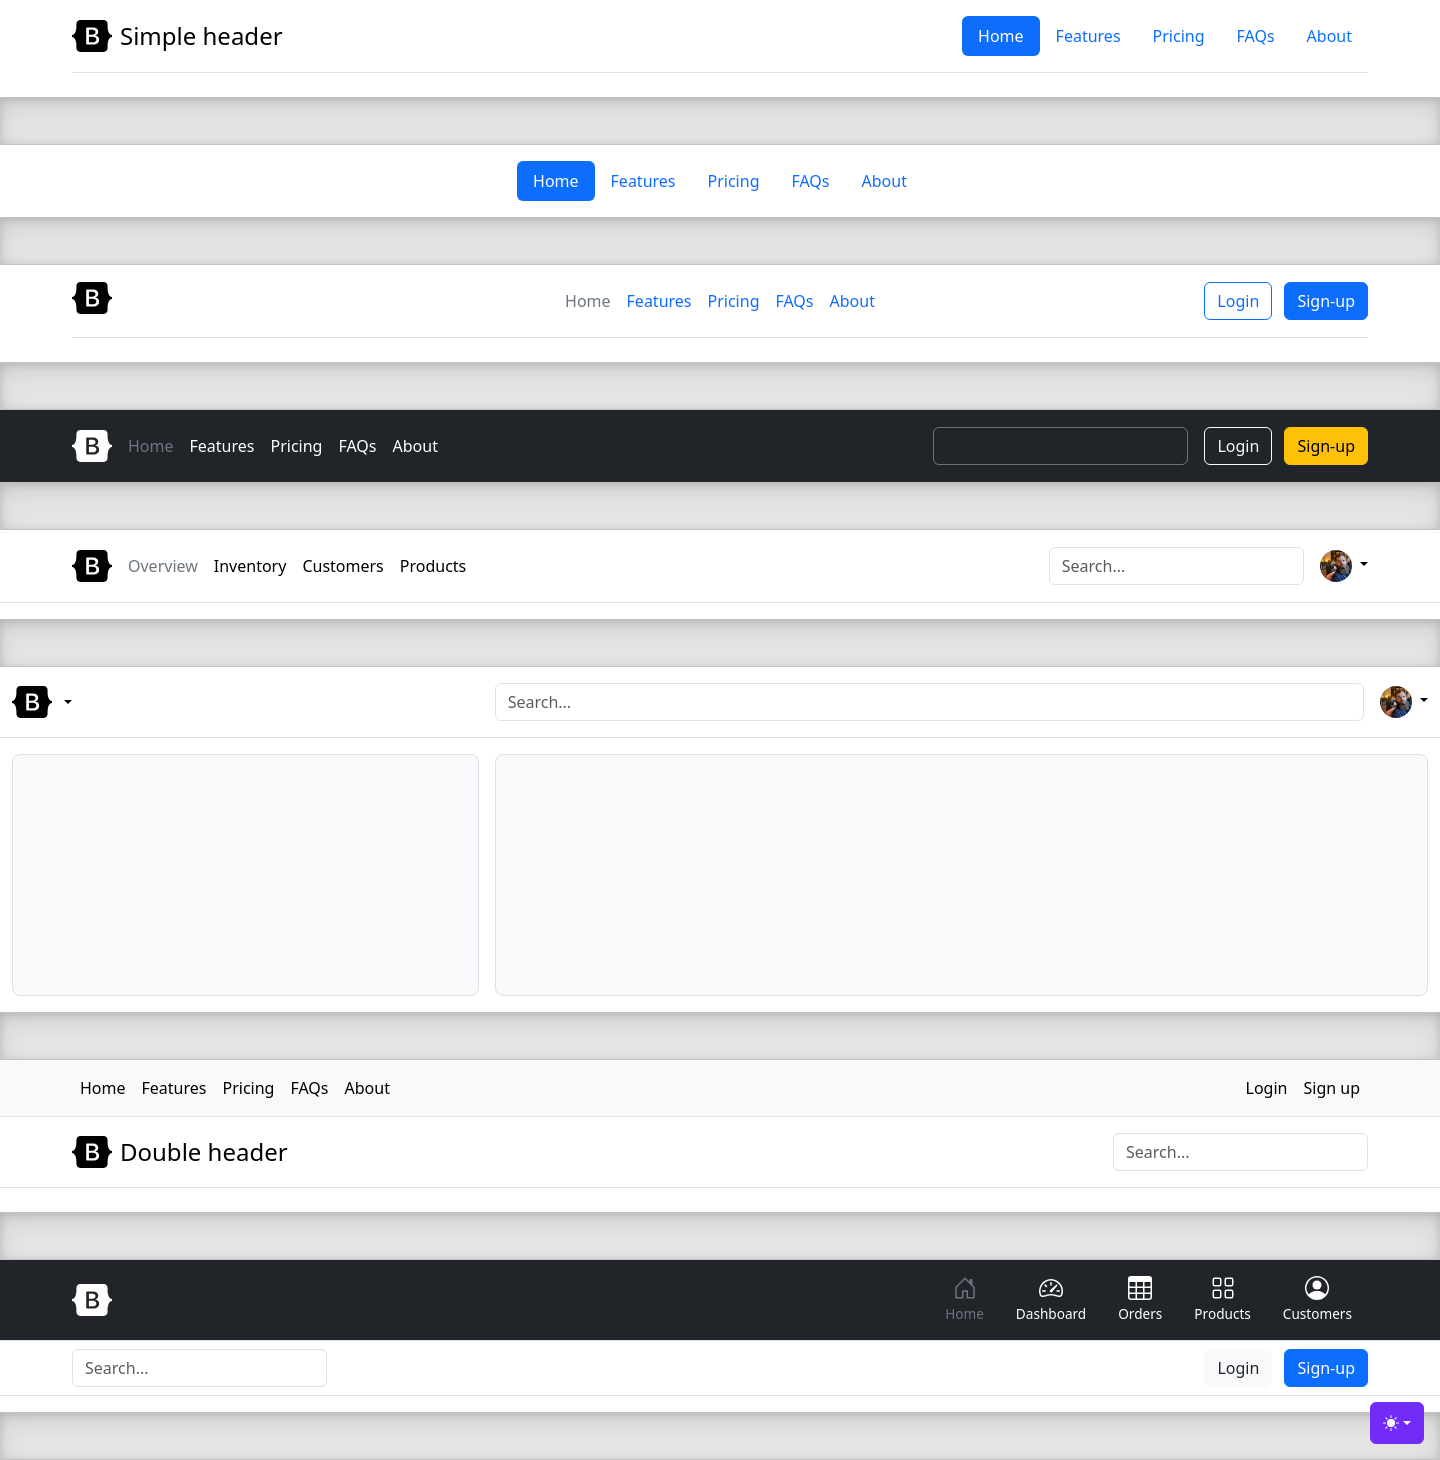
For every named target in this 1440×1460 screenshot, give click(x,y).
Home (1001, 36)
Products (433, 566)
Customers (342, 566)
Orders (1140, 1299)
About (1329, 36)
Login (1238, 301)
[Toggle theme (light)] (1397, 1423)
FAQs (1256, 36)
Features (1088, 36)
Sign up (1331, 1088)
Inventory (250, 566)
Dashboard (1051, 1299)
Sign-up (1326, 301)
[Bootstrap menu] (90, 702)
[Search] (1060, 446)
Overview (163, 566)
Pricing (1179, 36)
